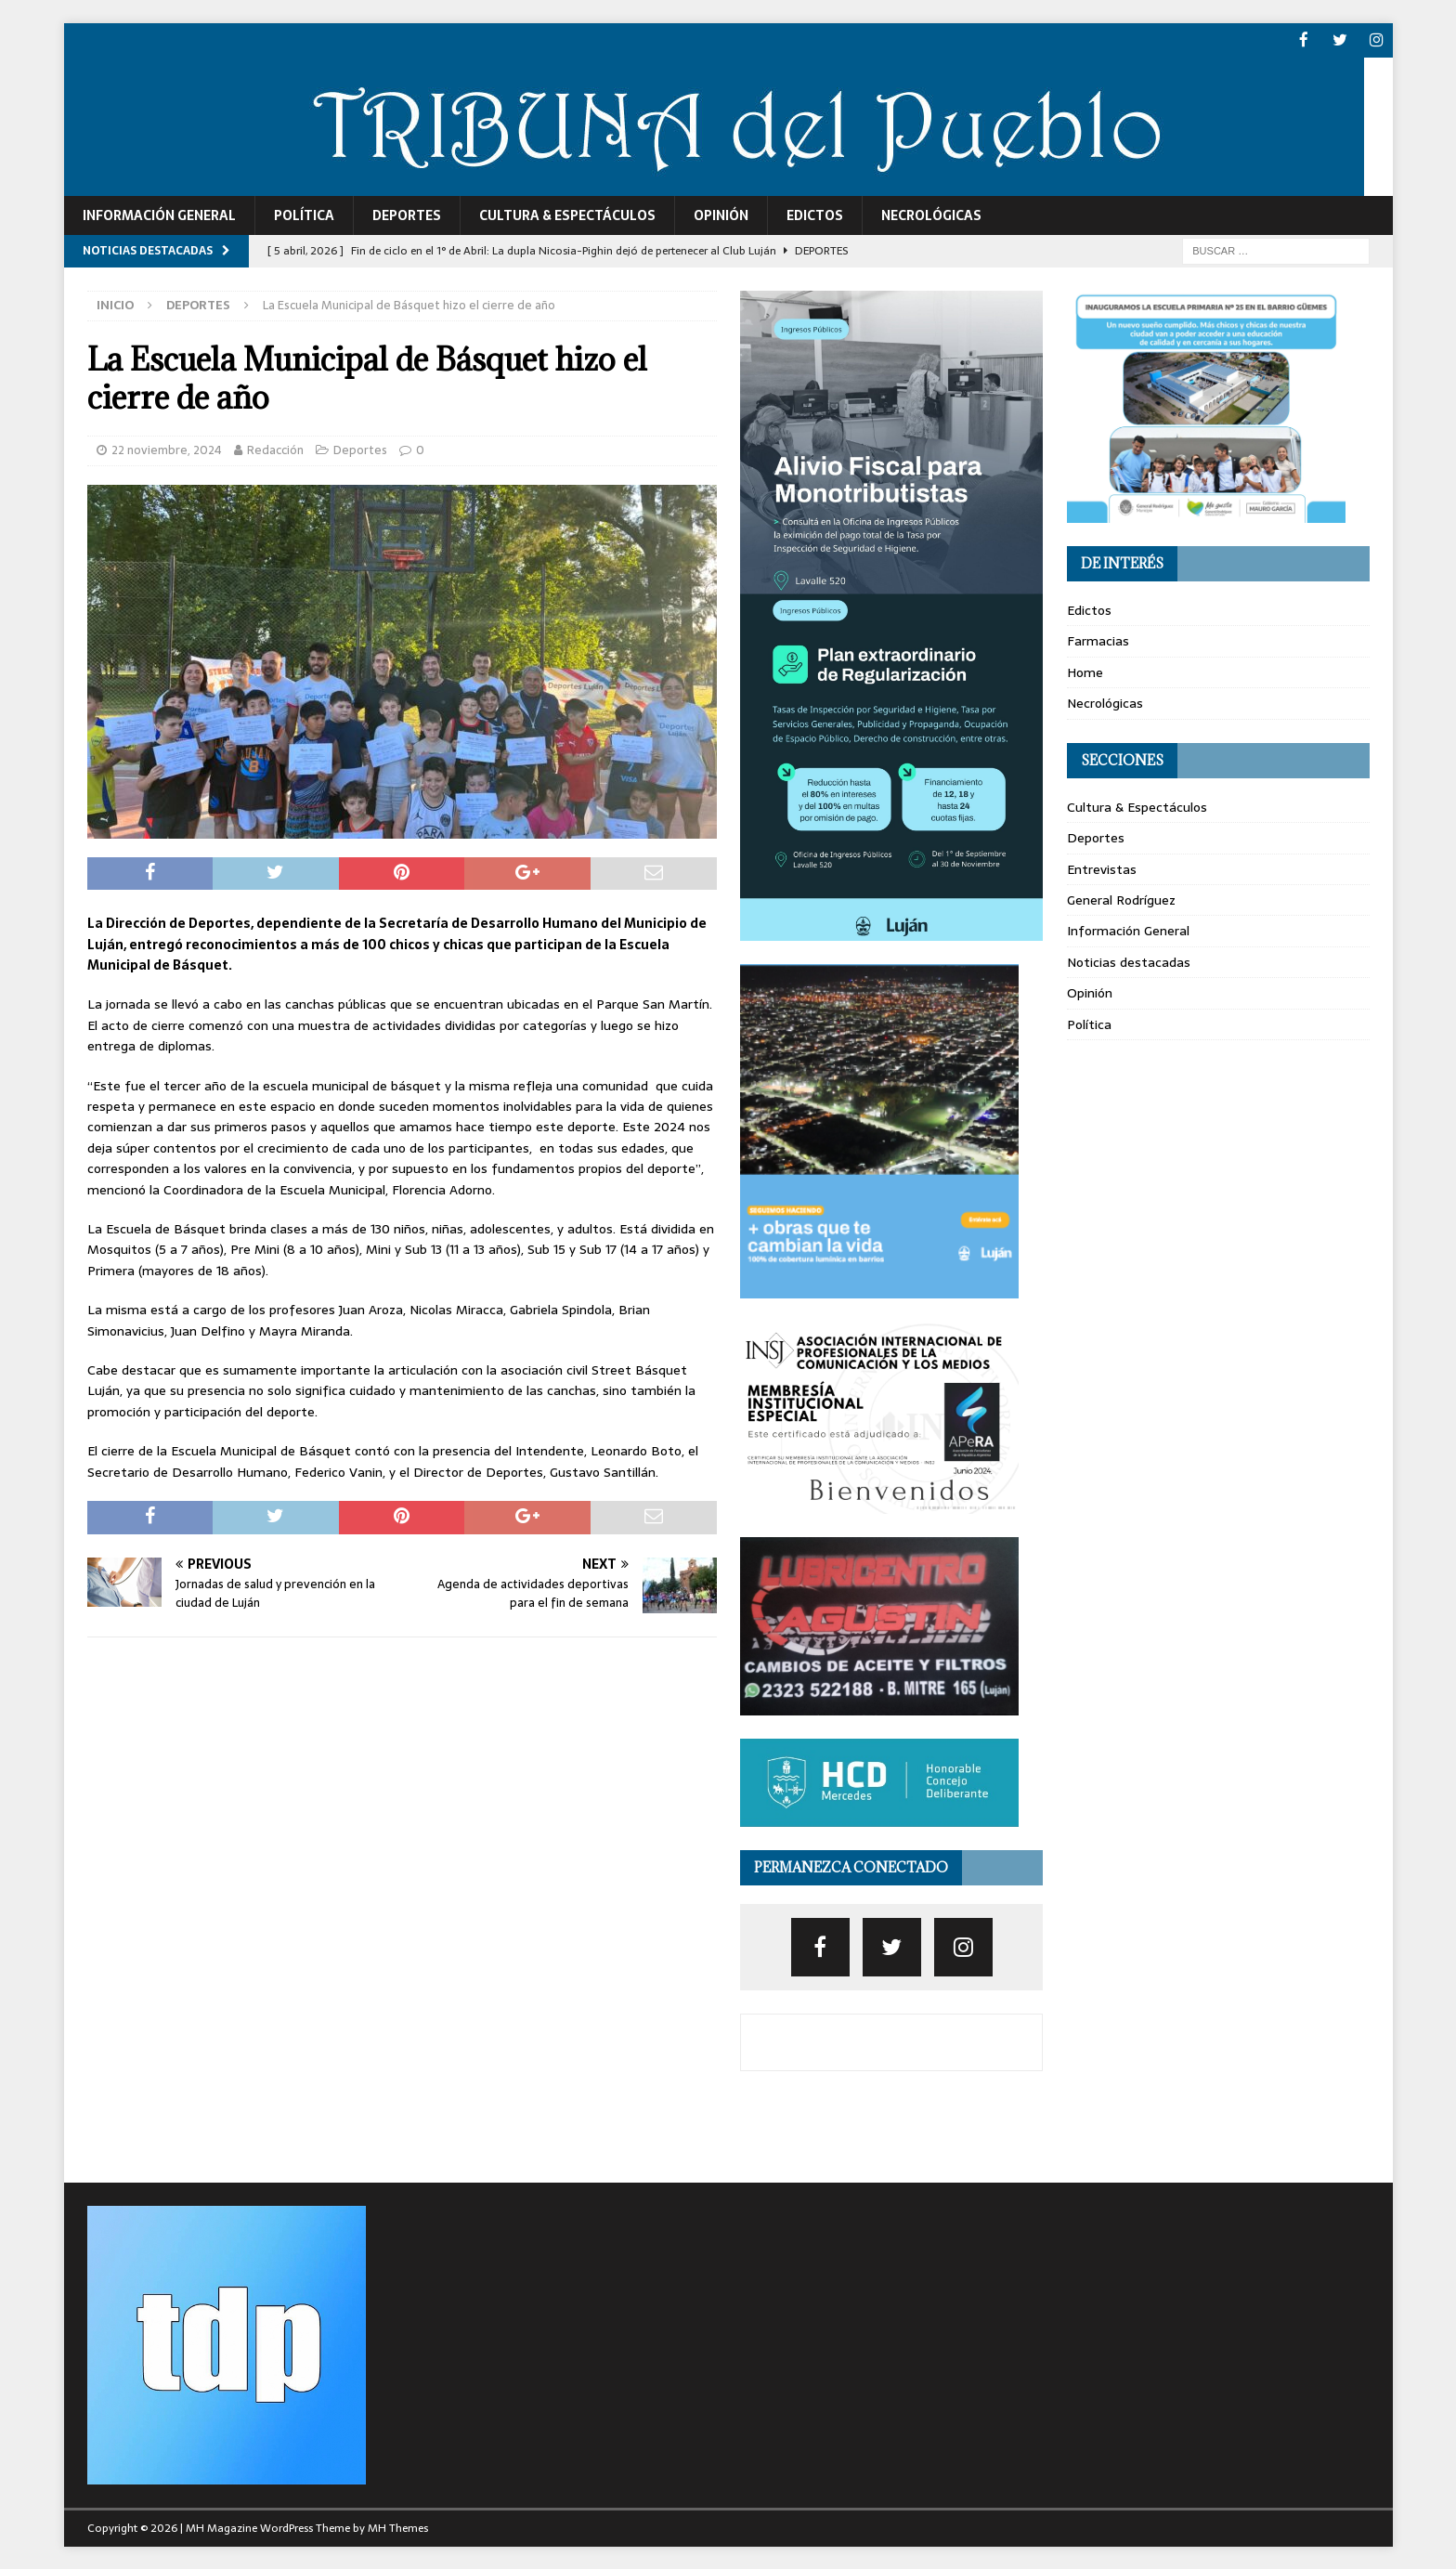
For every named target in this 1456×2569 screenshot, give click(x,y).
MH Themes (398, 2527)
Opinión (721, 213)
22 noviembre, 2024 (166, 448)
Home (1085, 670)
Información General (159, 213)
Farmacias (1098, 640)
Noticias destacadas (1128, 960)
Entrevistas (1102, 867)
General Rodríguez (1121, 898)
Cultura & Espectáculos (567, 213)
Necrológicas (931, 213)
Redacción (275, 448)
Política (304, 213)
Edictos (814, 213)
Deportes (406, 213)
